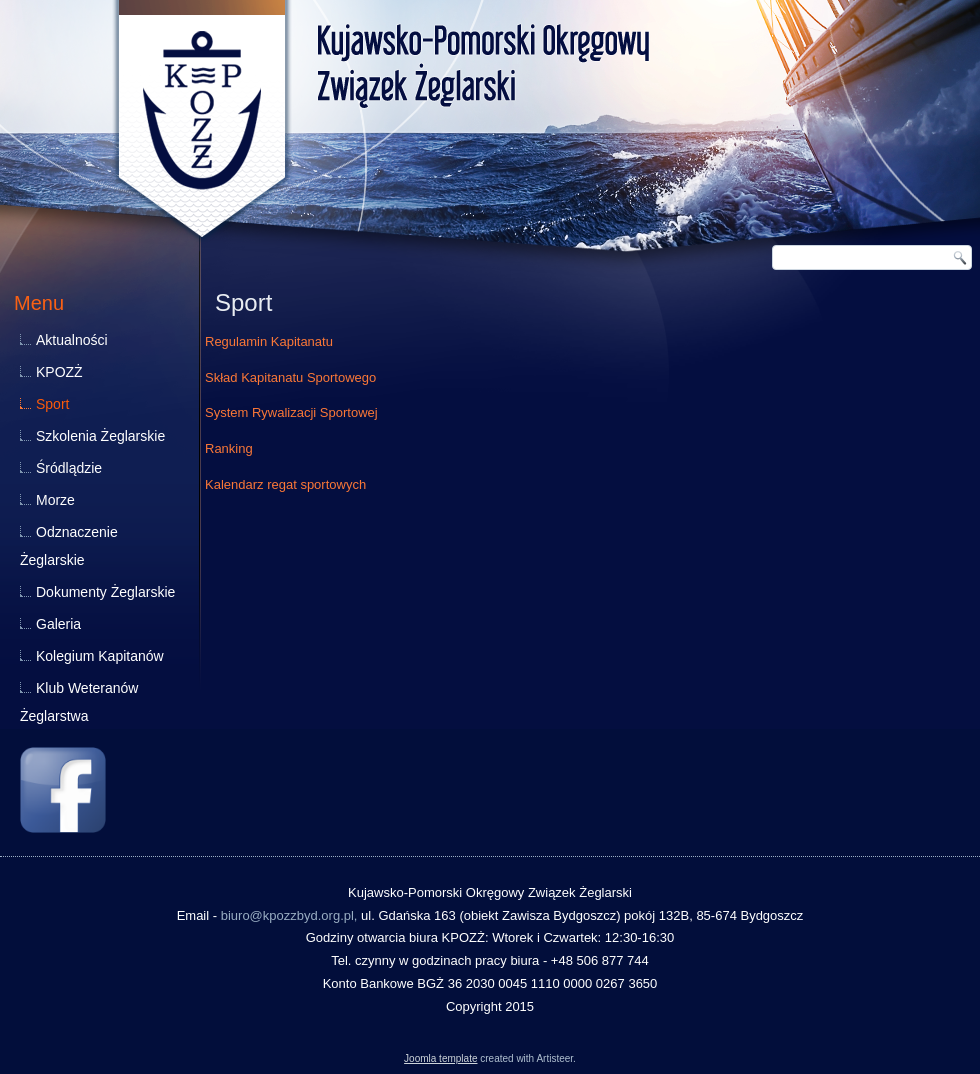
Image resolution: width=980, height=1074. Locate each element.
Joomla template (440, 1058)
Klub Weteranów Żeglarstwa (79, 702)
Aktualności (72, 340)
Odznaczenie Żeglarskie (69, 546)
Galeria (58, 624)
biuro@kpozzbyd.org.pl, (289, 915)
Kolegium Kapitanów (100, 656)
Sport (52, 404)
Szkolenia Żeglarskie (100, 436)
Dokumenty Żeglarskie (105, 592)
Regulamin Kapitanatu (269, 341)
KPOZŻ (59, 372)
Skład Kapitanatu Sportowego (290, 377)
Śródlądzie (69, 468)
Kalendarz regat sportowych (285, 484)
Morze (55, 500)
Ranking (229, 448)
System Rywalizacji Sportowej (291, 412)
